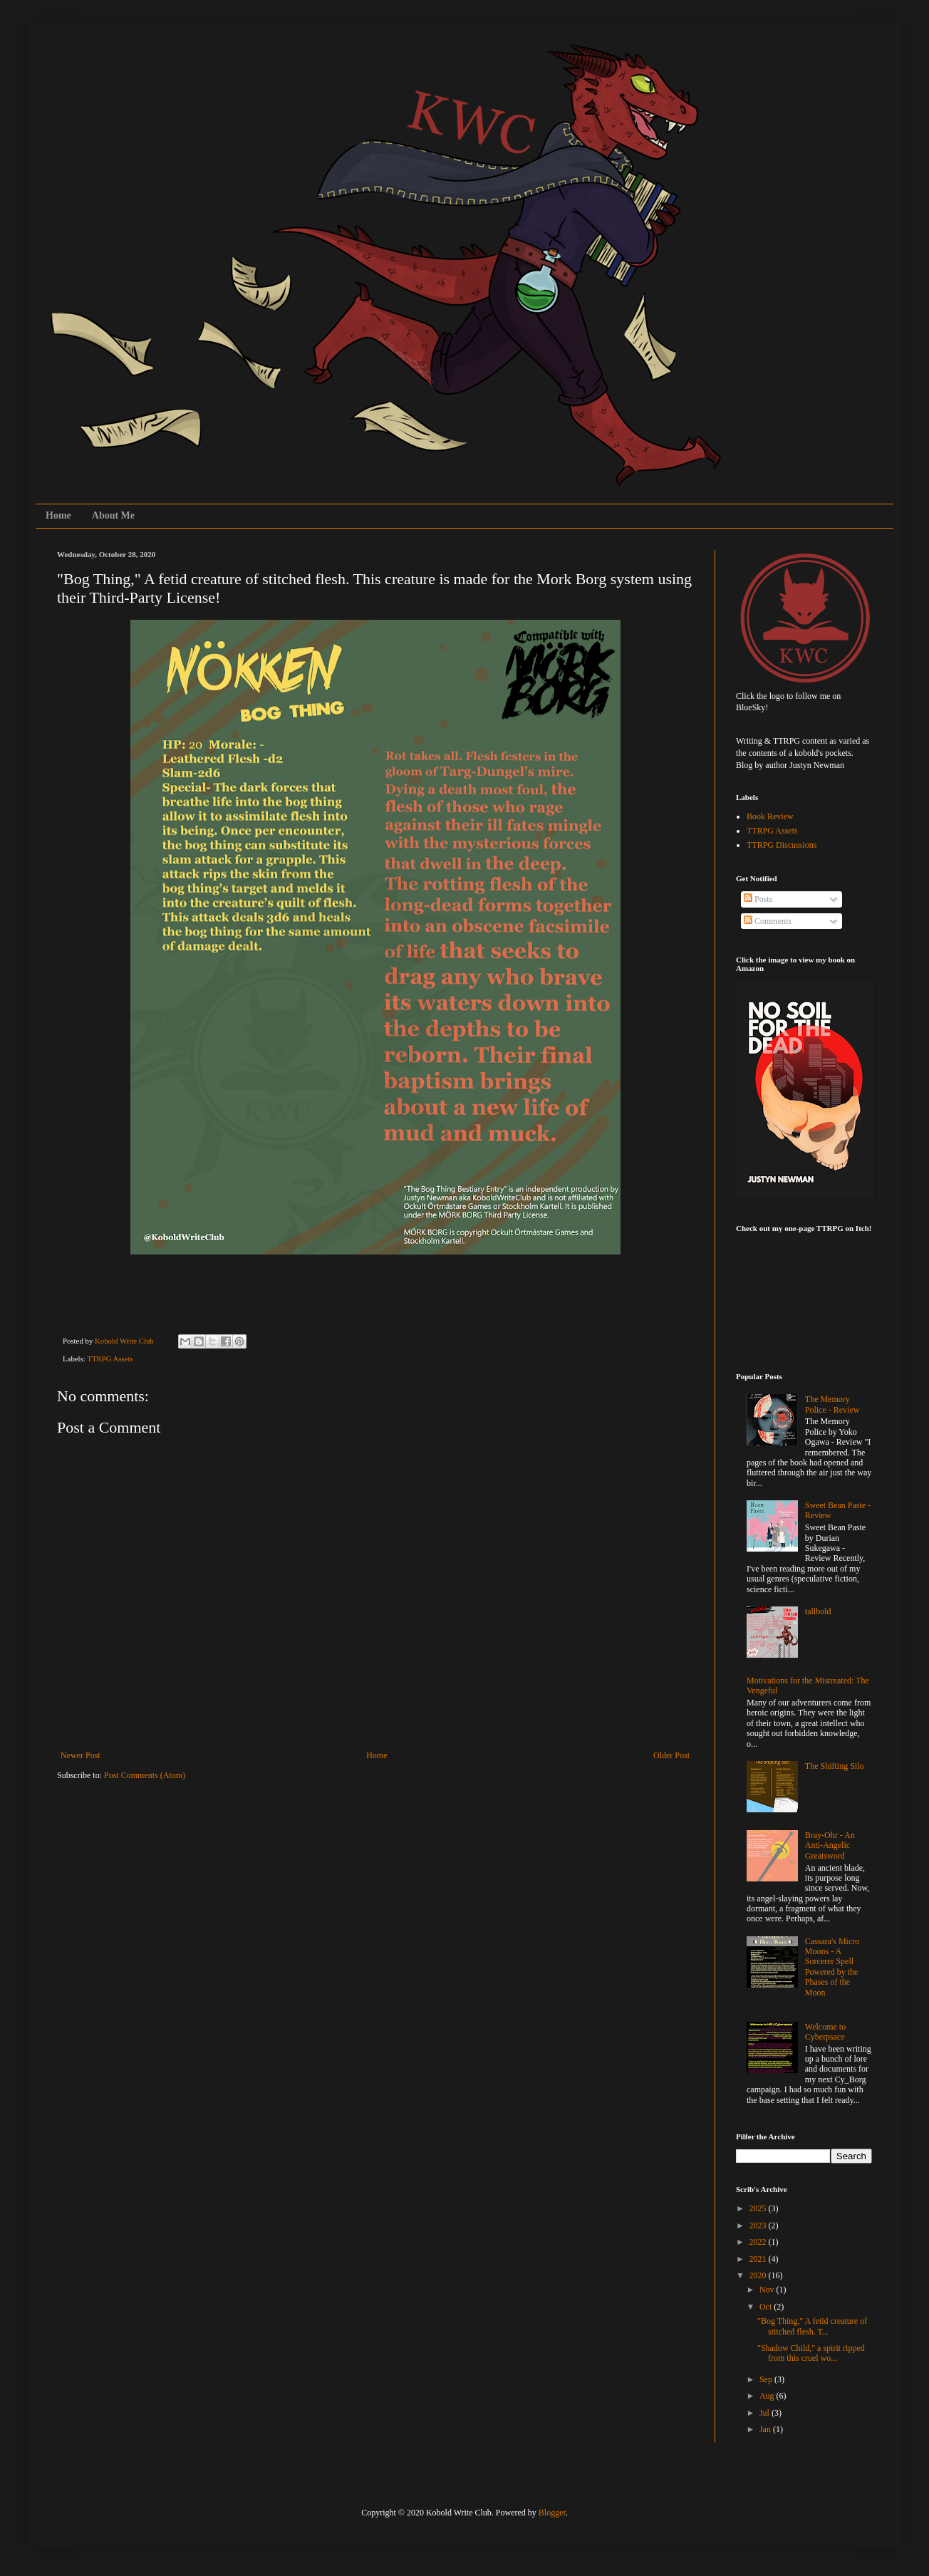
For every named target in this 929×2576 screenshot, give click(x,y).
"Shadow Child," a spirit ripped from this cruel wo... (811, 2353)
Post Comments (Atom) (144, 1775)
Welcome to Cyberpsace (825, 2032)
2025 (759, 2208)
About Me (113, 515)
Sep (766, 2379)
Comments (768, 921)
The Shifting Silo (834, 1766)
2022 (759, 2242)
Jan (766, 2429)
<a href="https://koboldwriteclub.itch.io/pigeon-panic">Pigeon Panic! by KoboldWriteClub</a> (807, 1293)
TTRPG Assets (110, 1358)
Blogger (552, 2513)
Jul (765, 2413)
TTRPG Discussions (781, 845)
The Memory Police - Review (832, 1404)
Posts (758, 899)
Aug (768, 2396)
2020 (759, 2275)
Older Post (671, 1755)
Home (58, 515)
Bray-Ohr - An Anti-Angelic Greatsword (830, 1845)
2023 (759, 2225)
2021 (759, 2259)
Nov (768, 2290)
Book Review (770, 816)
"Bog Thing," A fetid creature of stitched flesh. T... (812, 2326)
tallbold (818, 1611)
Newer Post (80, 1755)
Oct (766, 2307)
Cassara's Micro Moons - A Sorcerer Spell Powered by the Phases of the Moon (832, 1967)
